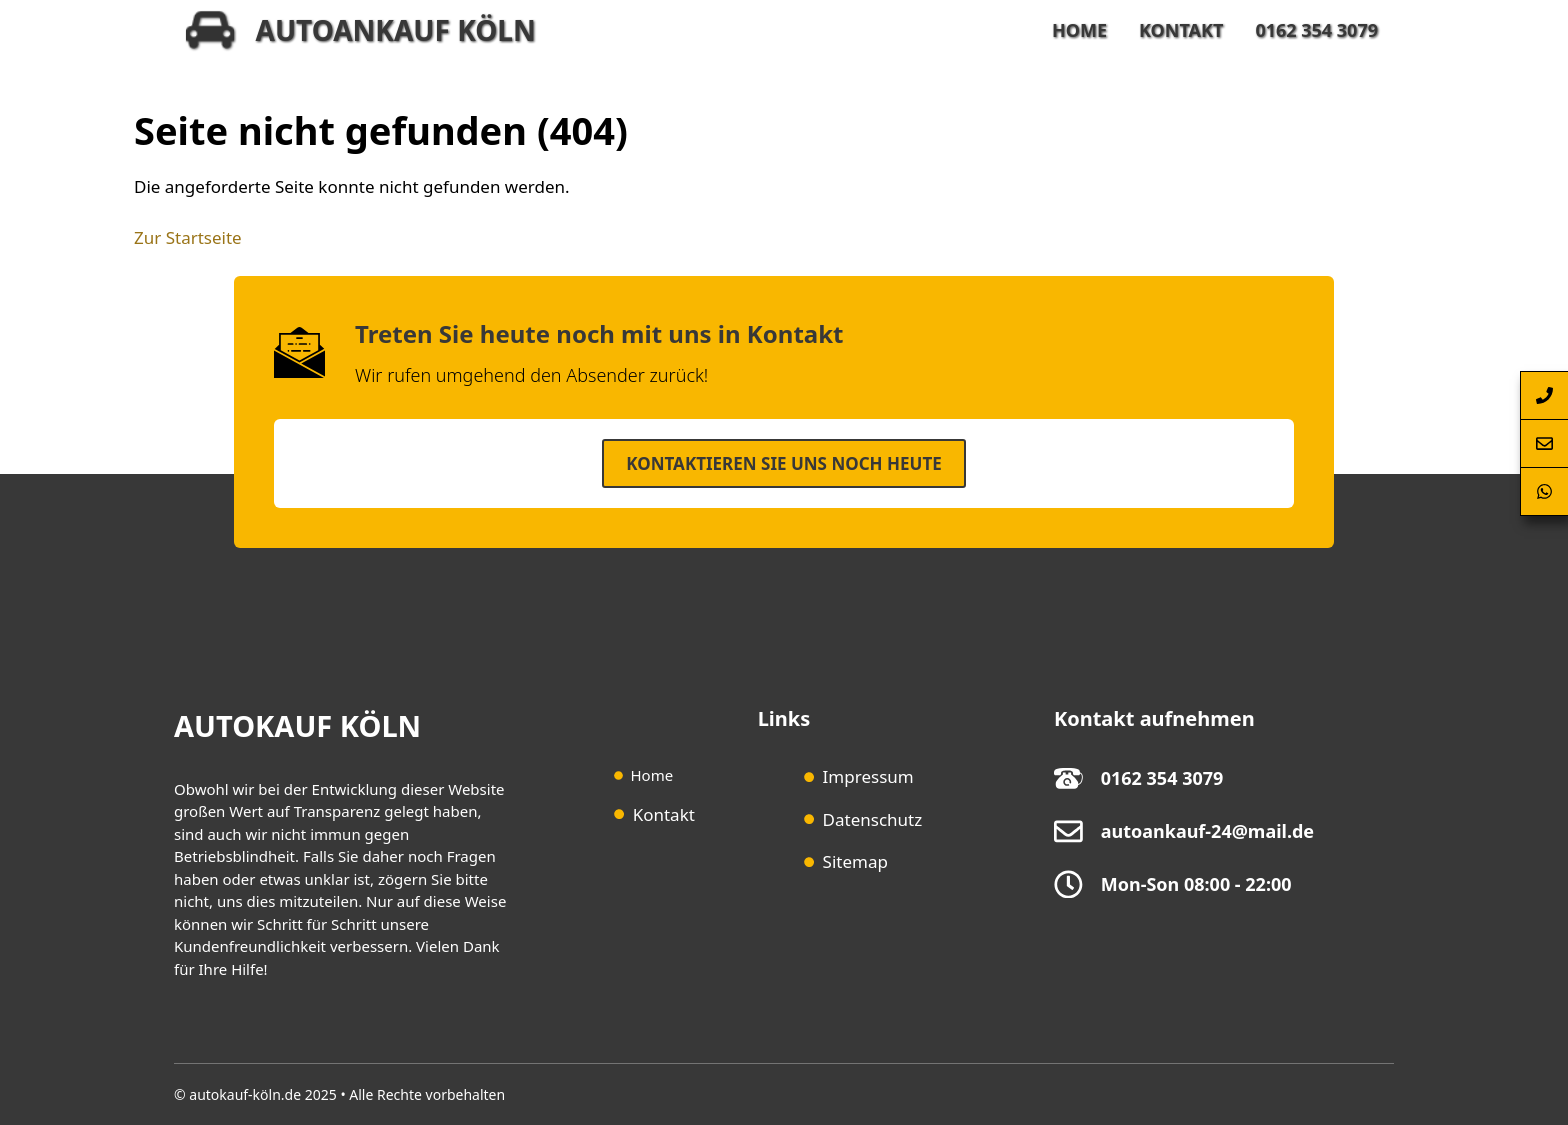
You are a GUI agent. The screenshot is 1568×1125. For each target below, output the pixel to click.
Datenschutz (873, 819)
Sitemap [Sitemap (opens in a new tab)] (855, 861)
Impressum (868, 776)
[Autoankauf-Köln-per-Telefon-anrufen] (1544, 395)
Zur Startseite (188, 237)
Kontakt (1181, 30)
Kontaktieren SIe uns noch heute (783, 463)
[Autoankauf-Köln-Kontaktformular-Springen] (1544, 444)
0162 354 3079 (1316, 30)
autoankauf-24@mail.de (1207, 831)
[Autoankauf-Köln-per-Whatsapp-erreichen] (1544, 492)
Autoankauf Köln (396, 30)
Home (1079, 30)
